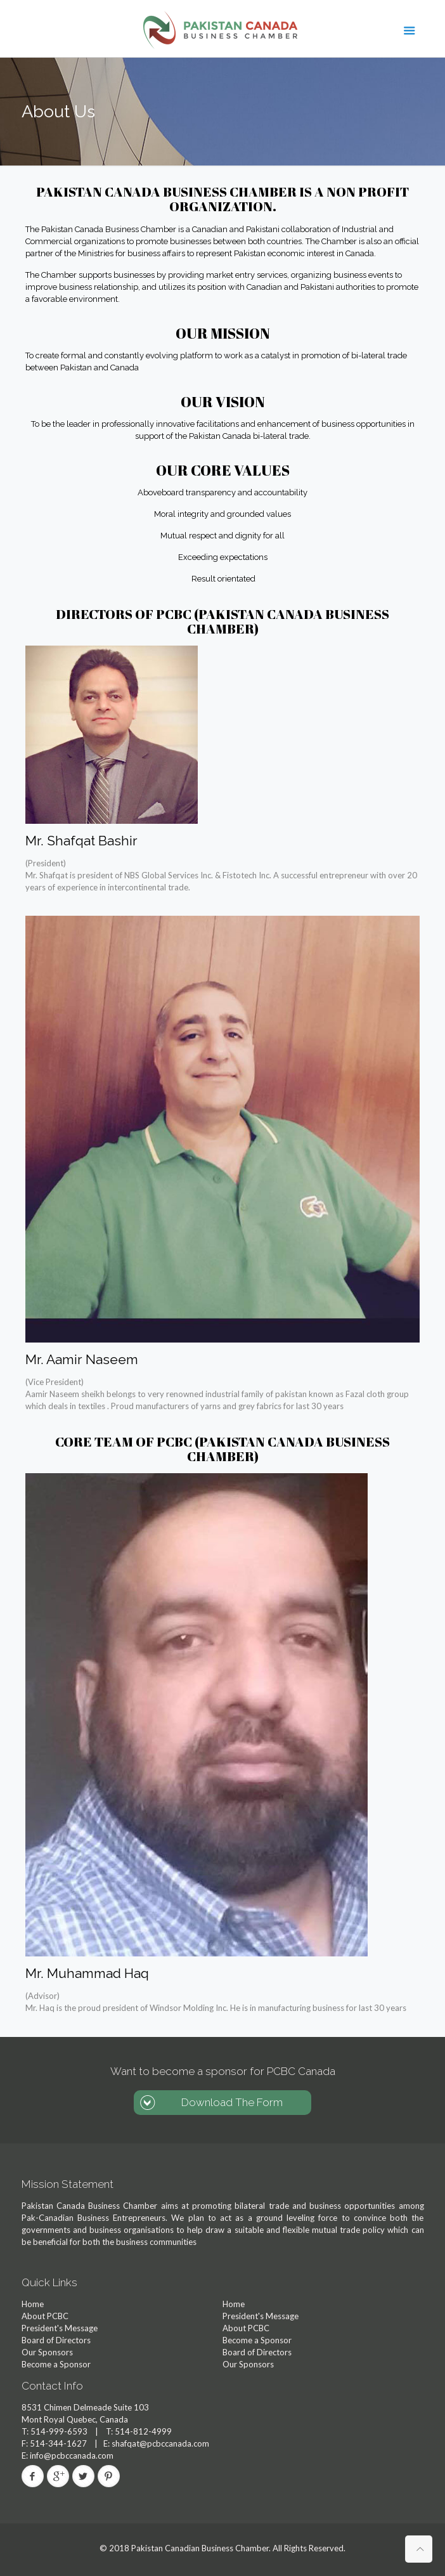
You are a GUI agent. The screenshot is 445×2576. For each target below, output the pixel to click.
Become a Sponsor (56, 2364)
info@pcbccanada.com (70, 2455)
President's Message (60, 2328)
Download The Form (232, 2102)
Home (33, 2304)
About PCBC (45, 2316)
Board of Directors (56, 2340)
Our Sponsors (47, 2352)
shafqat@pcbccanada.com (160, 2443)
